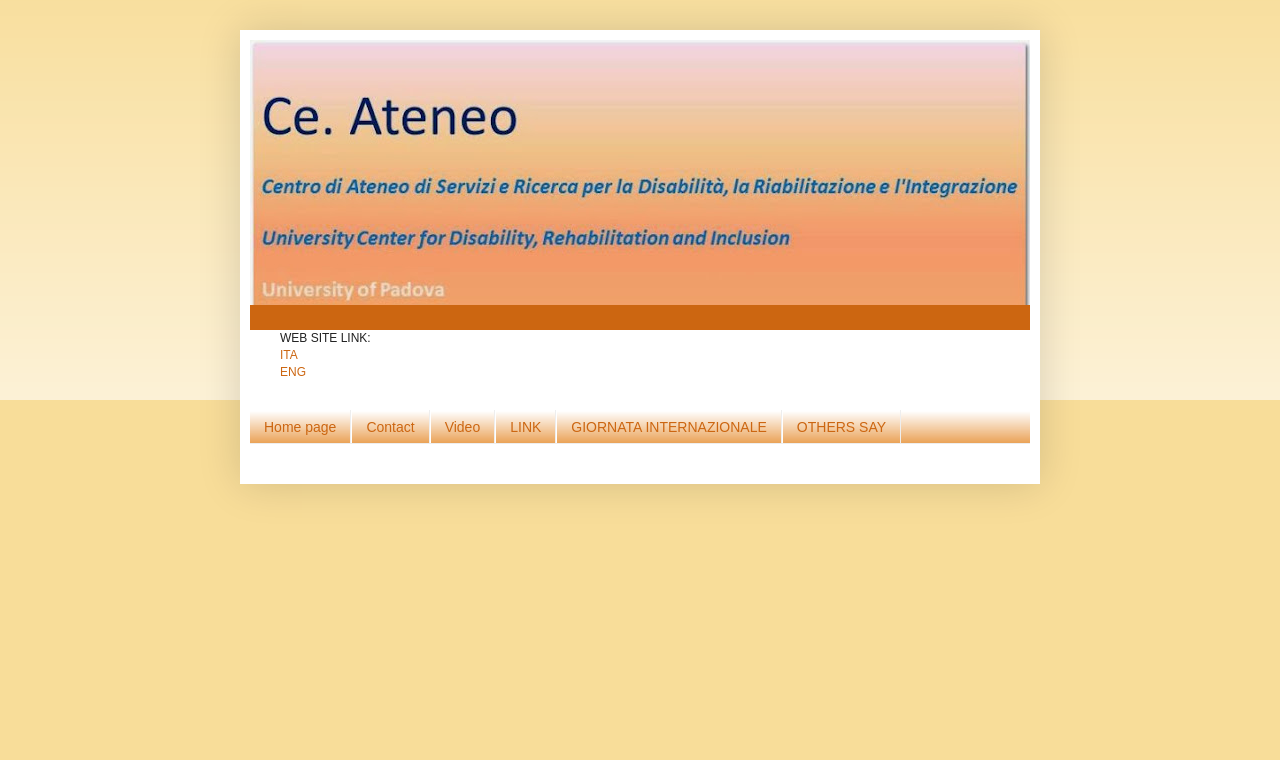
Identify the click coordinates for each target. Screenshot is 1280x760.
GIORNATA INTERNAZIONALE (669, 427)
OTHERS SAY (841, 427)
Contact (390, 427)
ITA (289, 355)
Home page (300, 427)
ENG (293, 372)
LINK (525, 427)
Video (463, 427)
